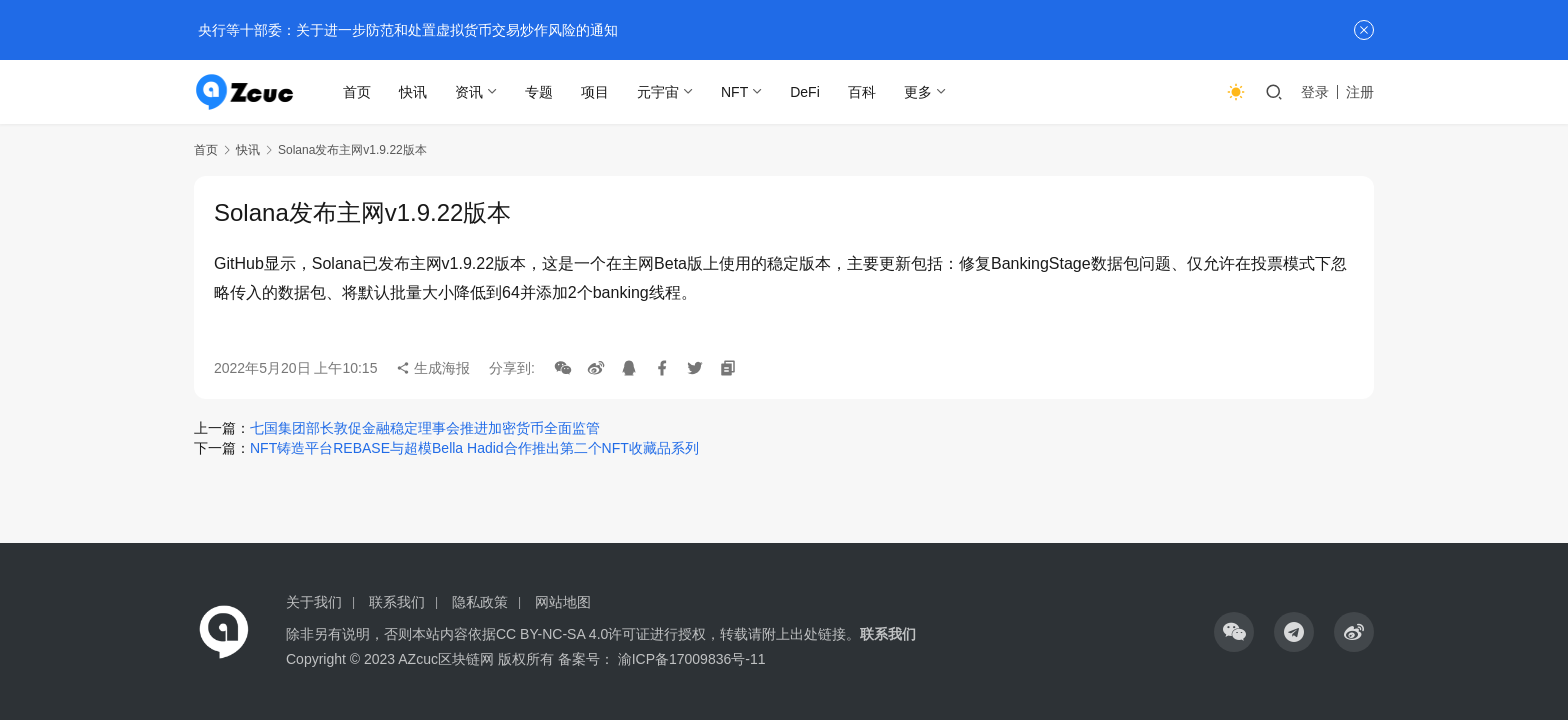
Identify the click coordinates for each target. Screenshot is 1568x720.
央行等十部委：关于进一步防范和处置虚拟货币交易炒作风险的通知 (406, 30)
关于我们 (314, 602)
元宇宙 (659, 92)
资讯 (470, 92)
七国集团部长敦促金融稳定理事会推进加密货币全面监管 (425, 428)
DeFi (806, 92)
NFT (735, 92)
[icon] (1234, 632)
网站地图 (563, 602)
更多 (919, 92)
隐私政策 (480, 602)
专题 (540, 92)
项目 (596, 92)
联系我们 (397, 602)
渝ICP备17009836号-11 (692, 659)
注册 (1360, 92)
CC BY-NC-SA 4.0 (552, 634)
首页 (358, 92)
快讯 (414, 92)
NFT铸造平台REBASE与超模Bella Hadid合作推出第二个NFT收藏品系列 (474, 448)
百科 (863, 92)
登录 (1315, 92)
